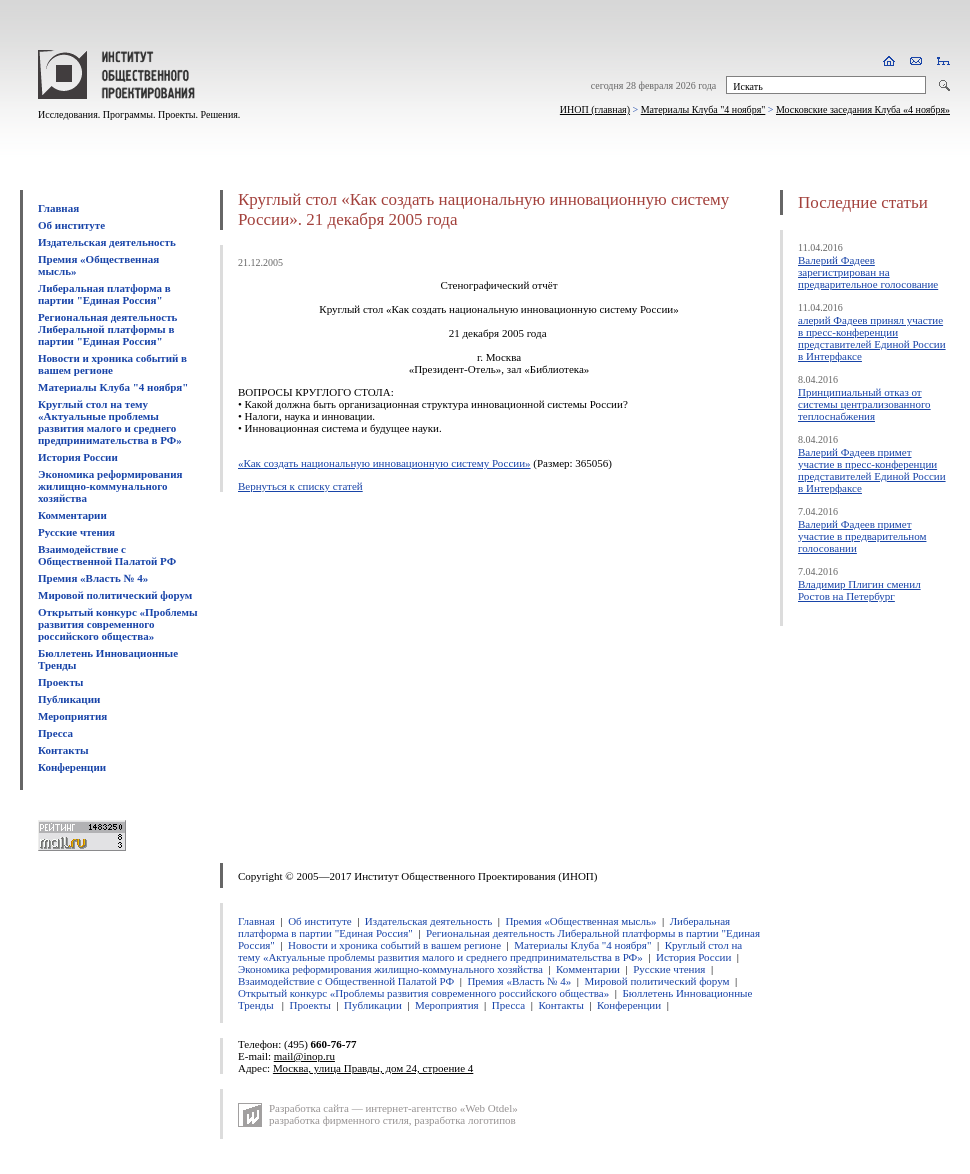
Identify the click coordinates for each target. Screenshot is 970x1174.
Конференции (72, 767)
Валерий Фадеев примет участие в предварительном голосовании (862, 536)
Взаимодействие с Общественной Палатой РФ (107, 555)
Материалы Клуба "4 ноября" (703, 109)
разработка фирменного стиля (339, 1120)
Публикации (69, 699)
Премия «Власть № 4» (93, 578)
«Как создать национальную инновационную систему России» (384, 463)
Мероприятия (72, 716)
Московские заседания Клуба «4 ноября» (863, 109)
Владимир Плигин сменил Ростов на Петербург (859, 590)
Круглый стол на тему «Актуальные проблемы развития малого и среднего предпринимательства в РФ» (110, 422)
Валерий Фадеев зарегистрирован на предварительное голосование (868, 272)
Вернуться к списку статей (300, 486)
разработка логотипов (465, 1120)
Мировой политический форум (115, 595)
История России (78, 457)
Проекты (60, 682)
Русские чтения (76, 532)
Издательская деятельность (107, 242)
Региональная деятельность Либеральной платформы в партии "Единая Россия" (107, 329)
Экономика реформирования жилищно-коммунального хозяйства (110, 486)
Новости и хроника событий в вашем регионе (112, 364)
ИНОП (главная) (595, 109)
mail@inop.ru (304, 1056)
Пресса (55, 733)
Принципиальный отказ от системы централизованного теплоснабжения (864, 404)
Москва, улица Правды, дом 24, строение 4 (373, 1068)
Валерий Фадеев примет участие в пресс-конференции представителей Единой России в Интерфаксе (872, 470)
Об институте (71, 225)
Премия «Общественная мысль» (580, 921)
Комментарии (72, 515)
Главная (58, 208)
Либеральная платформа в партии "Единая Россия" (104, 294)
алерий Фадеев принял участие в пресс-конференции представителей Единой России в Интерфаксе (872, 338)
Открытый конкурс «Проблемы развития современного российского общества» (118, 624)
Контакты (63, 750)
